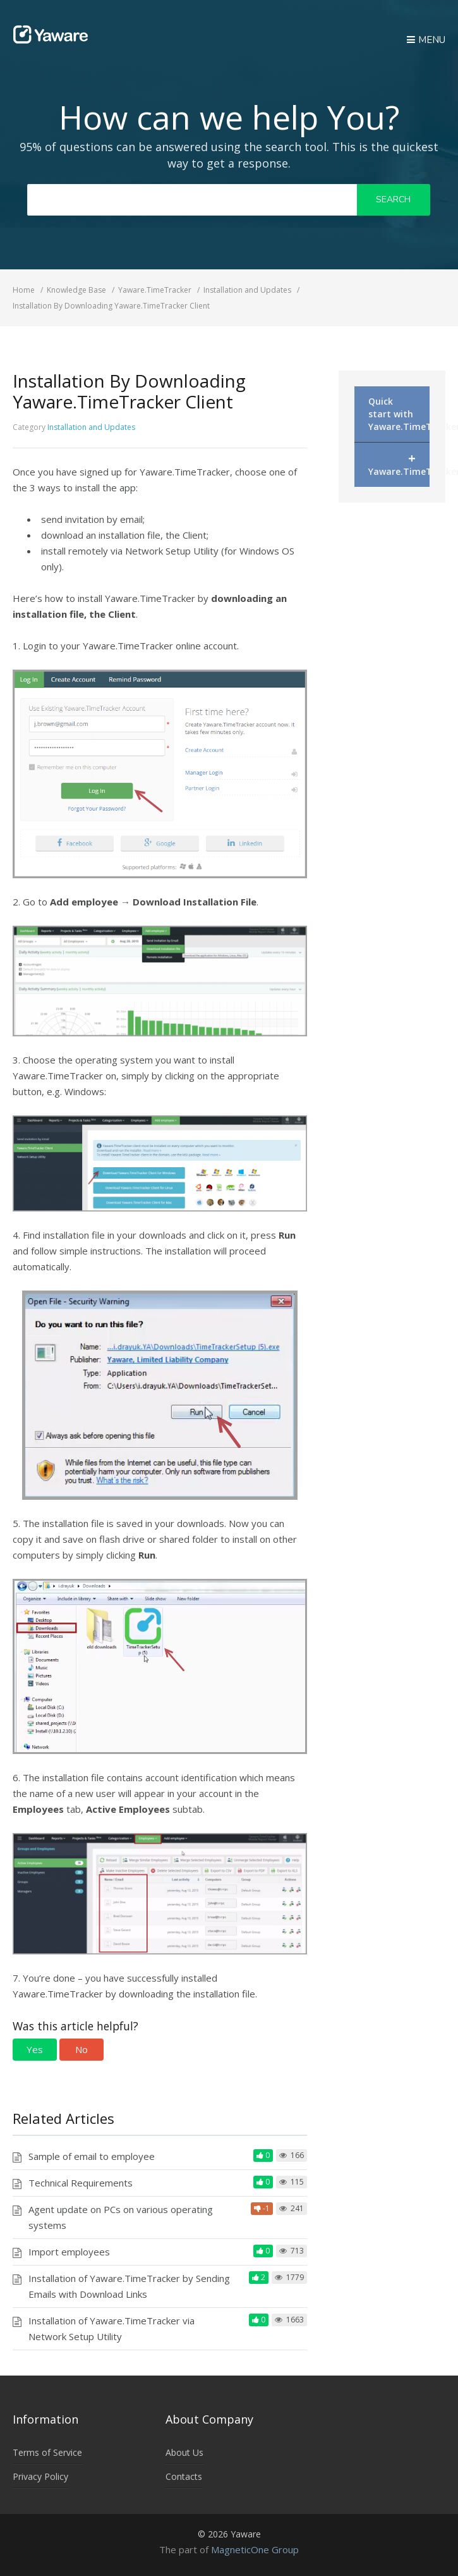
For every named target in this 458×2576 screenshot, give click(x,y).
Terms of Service (47, 2452)
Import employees (69, 2251)
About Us (184, 2452)
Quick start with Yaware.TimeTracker (399, 413)
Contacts (184, 2476)
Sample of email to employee (91, 2156)
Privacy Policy (40, 2476)
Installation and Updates (91, 427)
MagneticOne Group (255, 2549)
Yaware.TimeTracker (399, 463)
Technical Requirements (80, 2182)
